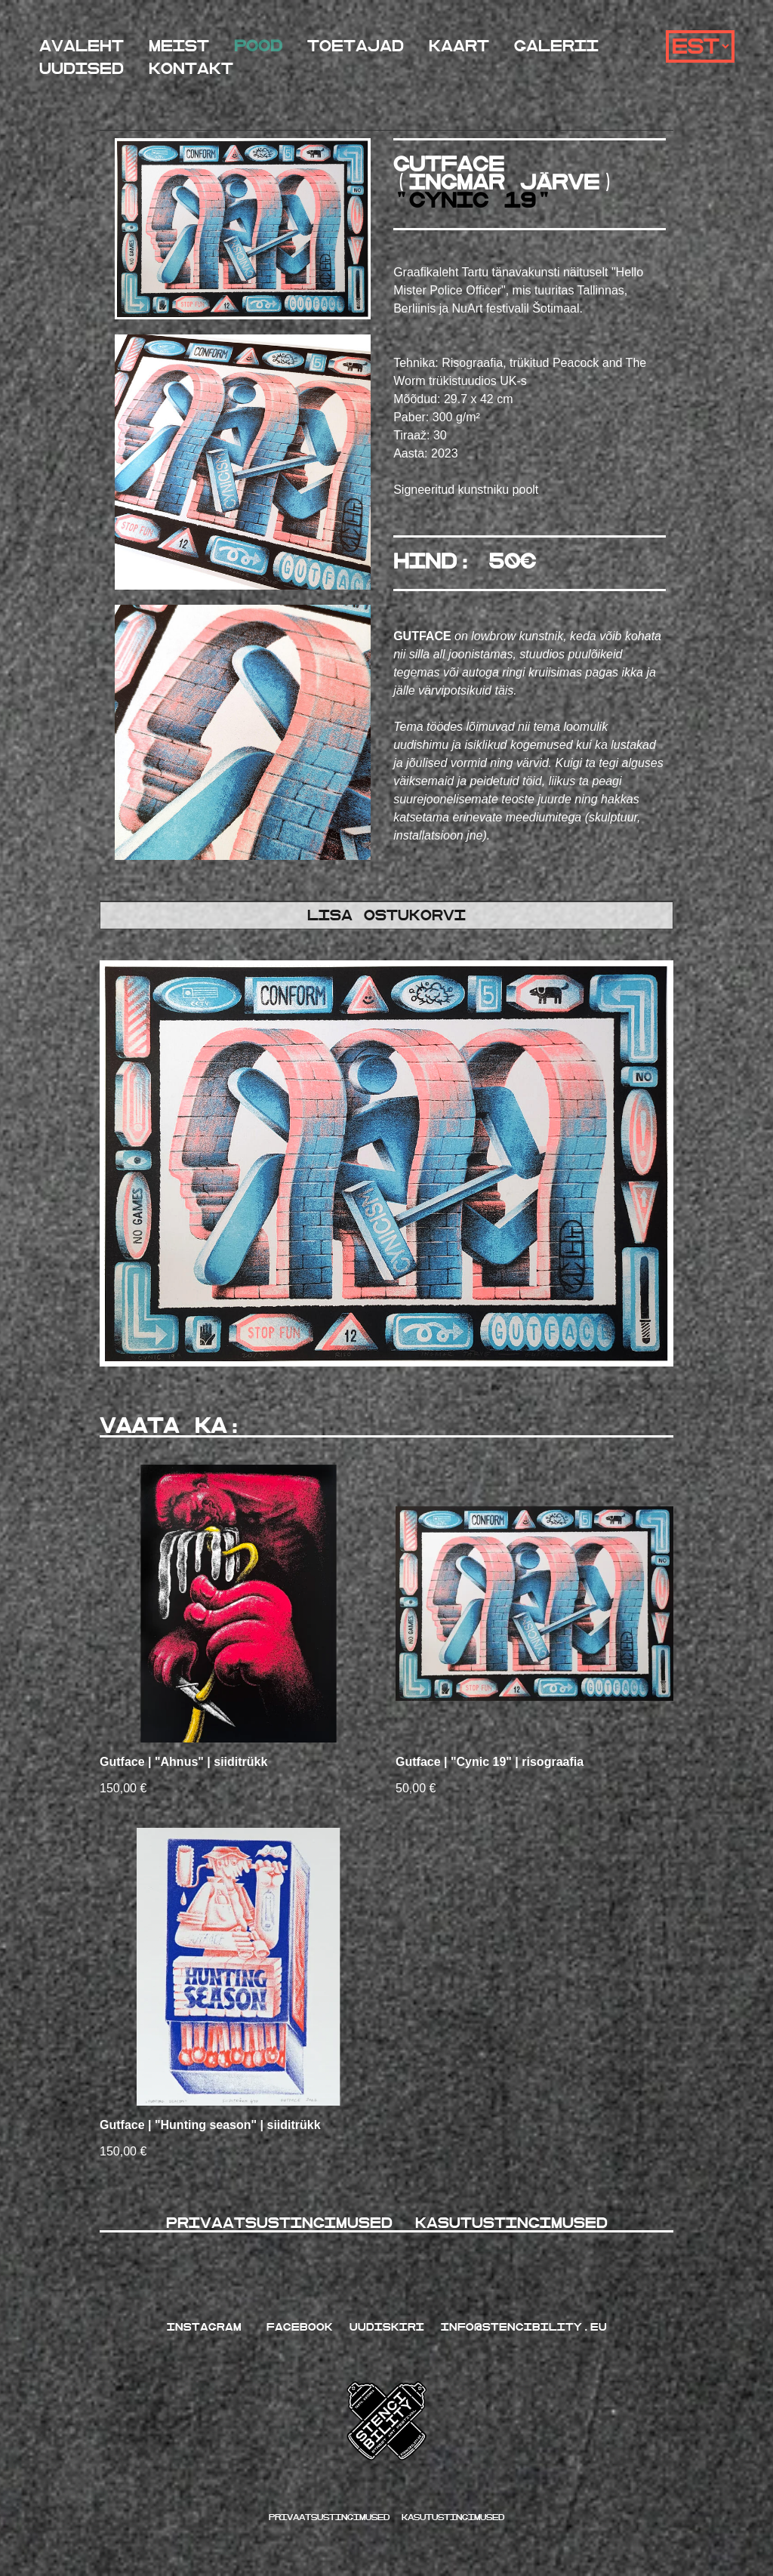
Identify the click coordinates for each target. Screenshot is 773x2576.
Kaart (459, 46)
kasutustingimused (453, 2517)
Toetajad (355, 46)
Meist (179, 46)
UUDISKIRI (387, 2327)
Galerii (556, 46)
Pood (258, 46)
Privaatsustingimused (285, 2223)
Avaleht (81, 46)
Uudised (81, 69)
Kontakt (191, 69)
